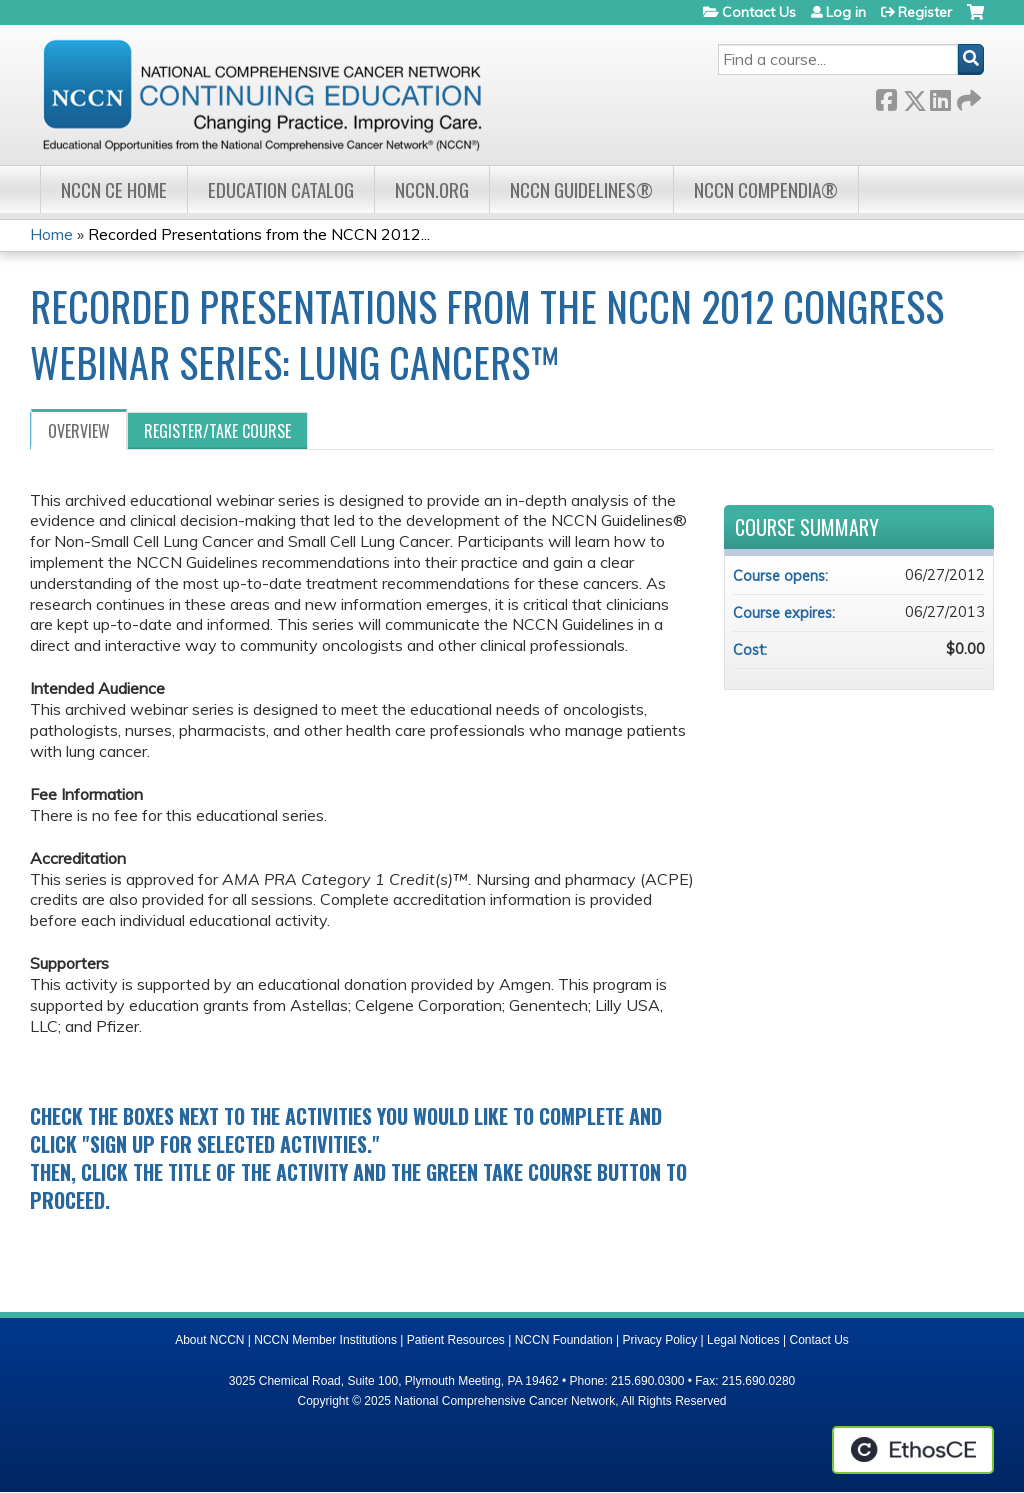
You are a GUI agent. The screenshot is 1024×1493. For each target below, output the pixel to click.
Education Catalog (281, 189)
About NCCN (209, 1340)
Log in (846, 12)
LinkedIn (940, 96)
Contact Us (759, 12)
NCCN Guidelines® (581, 189)
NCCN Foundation (564, 1340)
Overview (79, 431)
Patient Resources (456, 1340)
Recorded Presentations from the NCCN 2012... (259, 234)
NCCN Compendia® (766, 189)
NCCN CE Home (114, 189)
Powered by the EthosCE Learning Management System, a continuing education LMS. (913, 1450)
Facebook (886, 96)
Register (925, 12)
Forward (967, 96)
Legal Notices (743, 1340)
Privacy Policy (660, 1340)
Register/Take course (217, 431)
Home (51, 234)
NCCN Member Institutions (325, 1340)
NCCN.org (432, 189)
